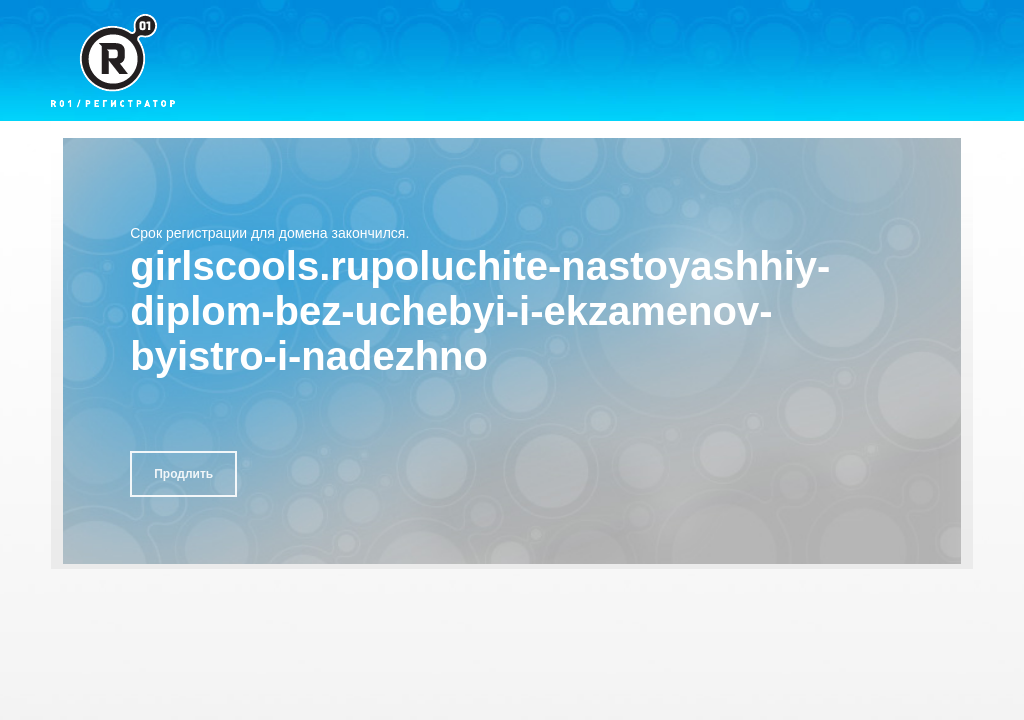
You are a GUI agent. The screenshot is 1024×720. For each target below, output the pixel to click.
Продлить (183, 474)
